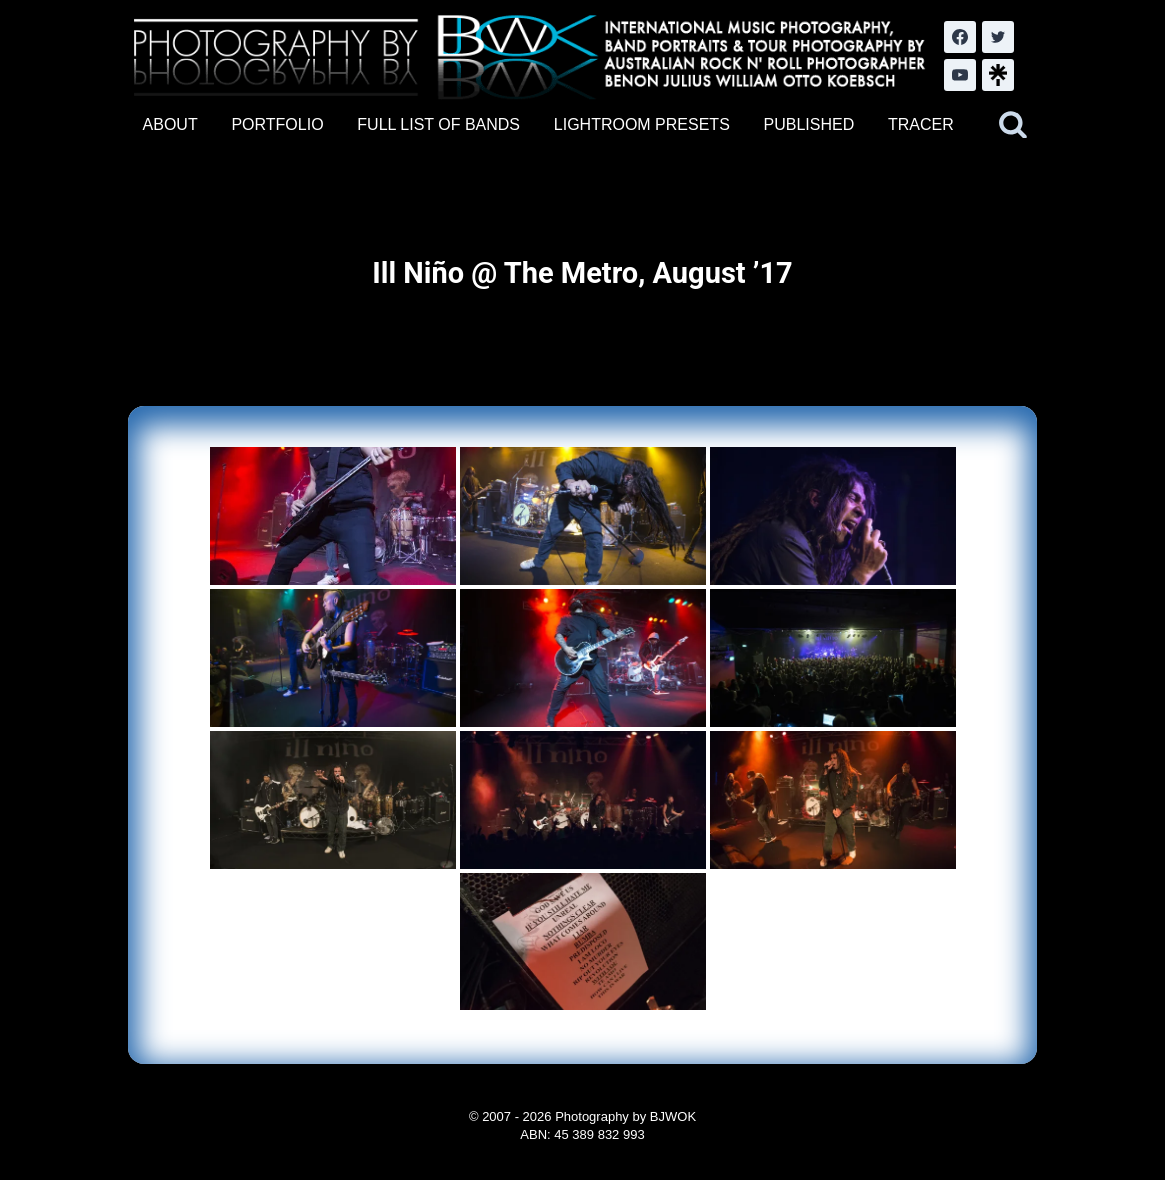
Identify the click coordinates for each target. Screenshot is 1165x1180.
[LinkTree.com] (998, 75)
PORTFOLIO (277, 124)
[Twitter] (998, 37)
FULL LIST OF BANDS (438, 124)
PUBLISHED (809, 124)
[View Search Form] (1013, 125)
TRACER (921, 124)
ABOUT (170, 124)
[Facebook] (960, 37)
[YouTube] (960, 75)
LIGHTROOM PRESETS (642, 124)
